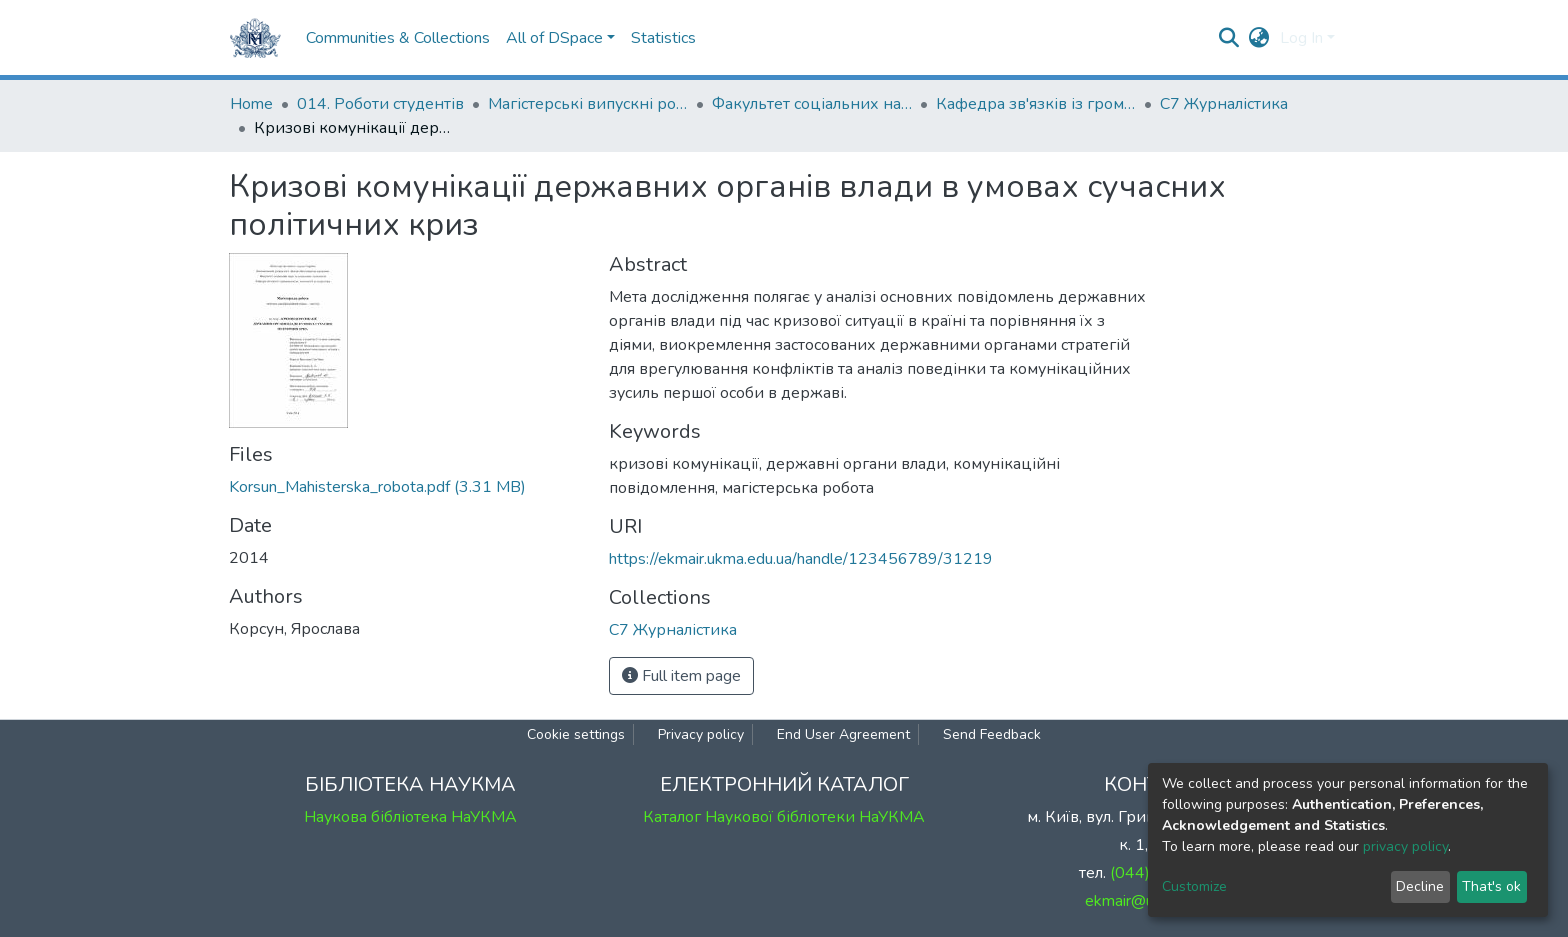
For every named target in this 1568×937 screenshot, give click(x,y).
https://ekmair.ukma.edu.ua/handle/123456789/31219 (801, 559)
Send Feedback (992, 734)
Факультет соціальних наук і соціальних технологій (812, 104)
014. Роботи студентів (380, 104)
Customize (1194, 886)
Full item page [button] (681, 676)
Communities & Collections (398, 38)
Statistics (663, 38)
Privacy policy (701, 734)
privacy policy (1405, 846)
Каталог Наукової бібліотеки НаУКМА (784, 817)
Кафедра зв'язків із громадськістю (1036, 104)
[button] (1259, 38)
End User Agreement (843, 734)
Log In (1301, 38)
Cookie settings (576, 734)
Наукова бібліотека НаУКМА (410, 817)
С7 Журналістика (1224, 104)
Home (251, 104)
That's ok (1491, 886)
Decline (1420, 886)
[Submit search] (1229, 38)
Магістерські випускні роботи (588, 104)
